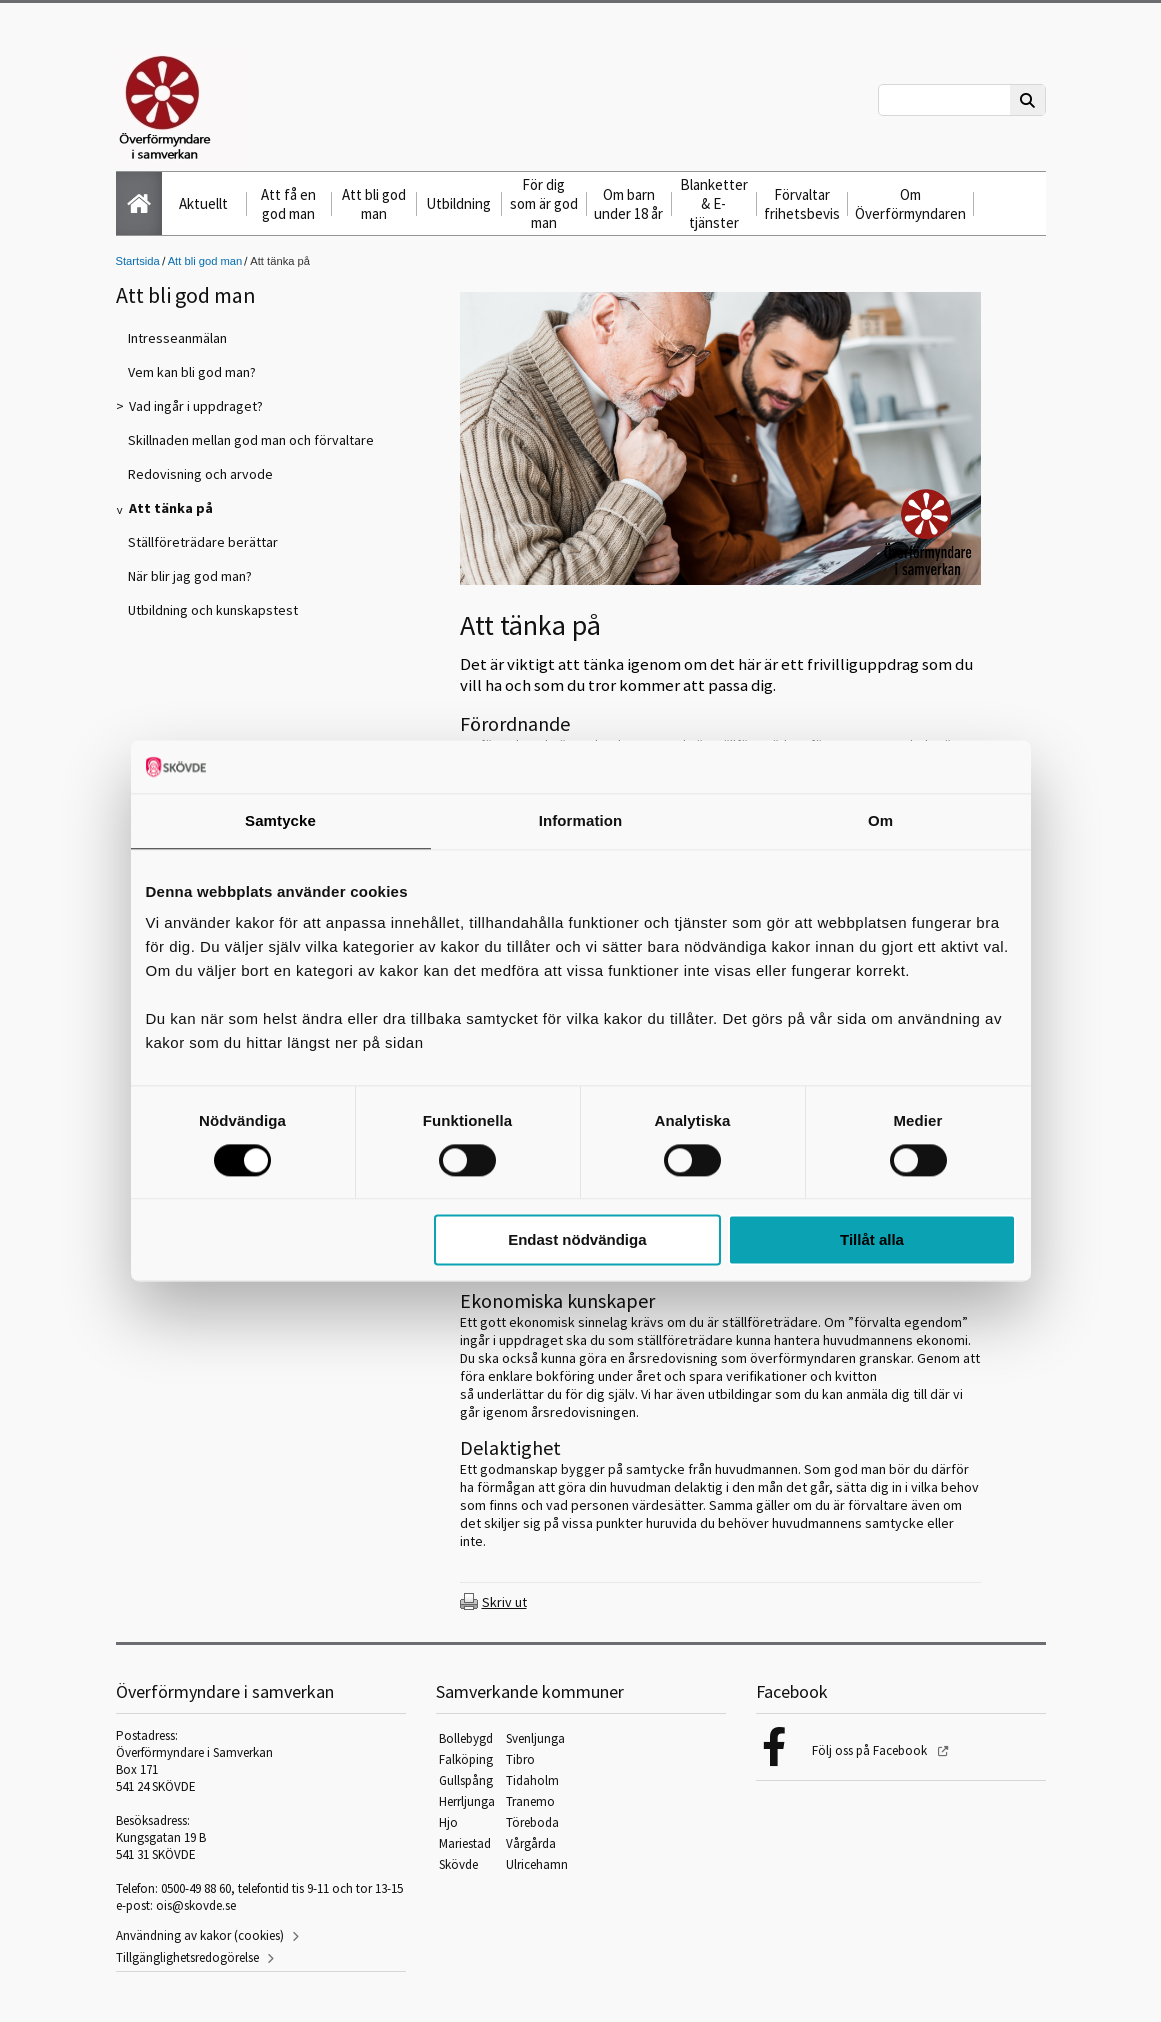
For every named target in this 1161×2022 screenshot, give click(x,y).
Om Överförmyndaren (910, 204)
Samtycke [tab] (280, 820)
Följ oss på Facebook (871, 1750)
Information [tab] (581, 820)
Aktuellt (203, 203)
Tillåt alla (872, 1240)
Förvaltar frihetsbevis (802, 204)
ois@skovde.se (196, 1905)
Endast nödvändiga (577, 1240)
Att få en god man (288, 204)
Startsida (138, 261)
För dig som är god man (544, 203)
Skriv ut (504, 1602)
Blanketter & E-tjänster (714, 203)
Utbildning (458, 203)
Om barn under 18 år (628, 204)
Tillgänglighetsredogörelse (187, 1957)
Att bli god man (374, 204)
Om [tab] (880, 820)
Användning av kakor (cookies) (200, 1935)
